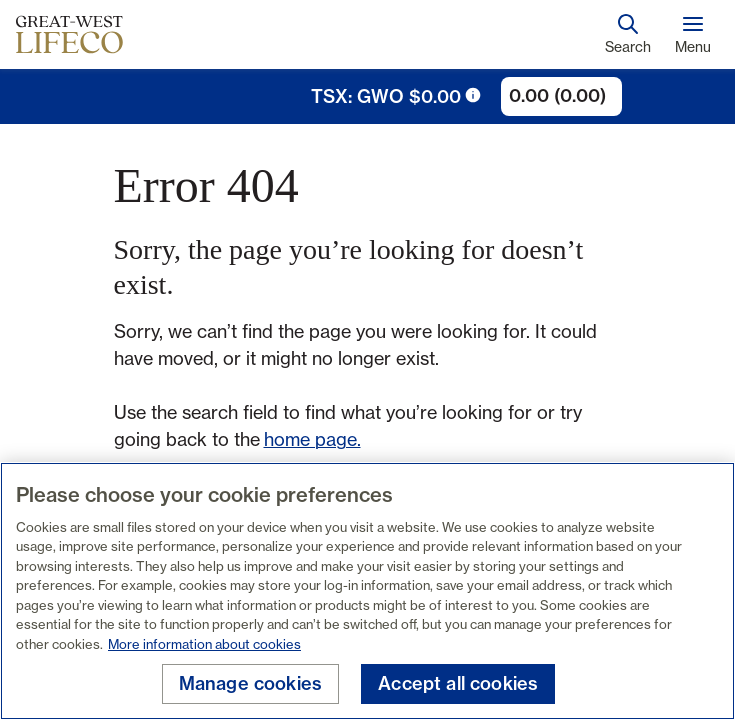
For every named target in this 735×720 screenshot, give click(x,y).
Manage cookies (251, 683)
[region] (367, 591)
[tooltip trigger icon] (473, 95)
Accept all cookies (458, 683)
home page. (312, 439)
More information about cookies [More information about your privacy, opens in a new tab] (204, 644)
